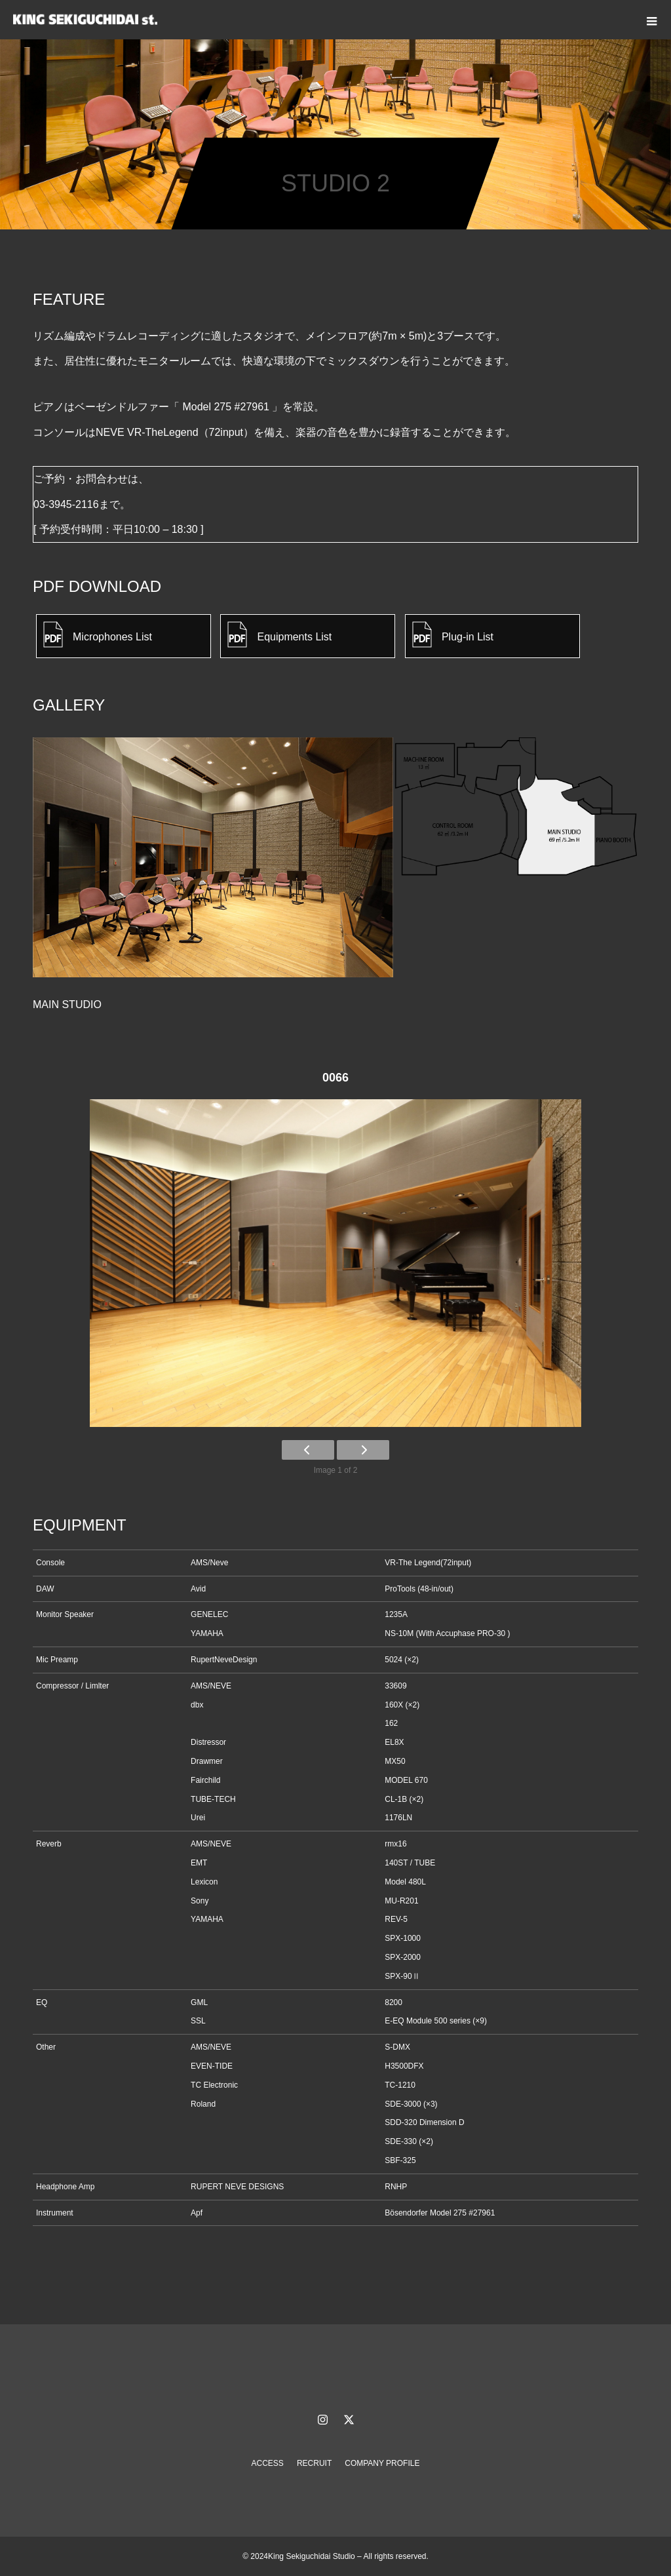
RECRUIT (314, 2463)
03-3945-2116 (66, 504)
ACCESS (268, 2463)
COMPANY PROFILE (382, 2463)
